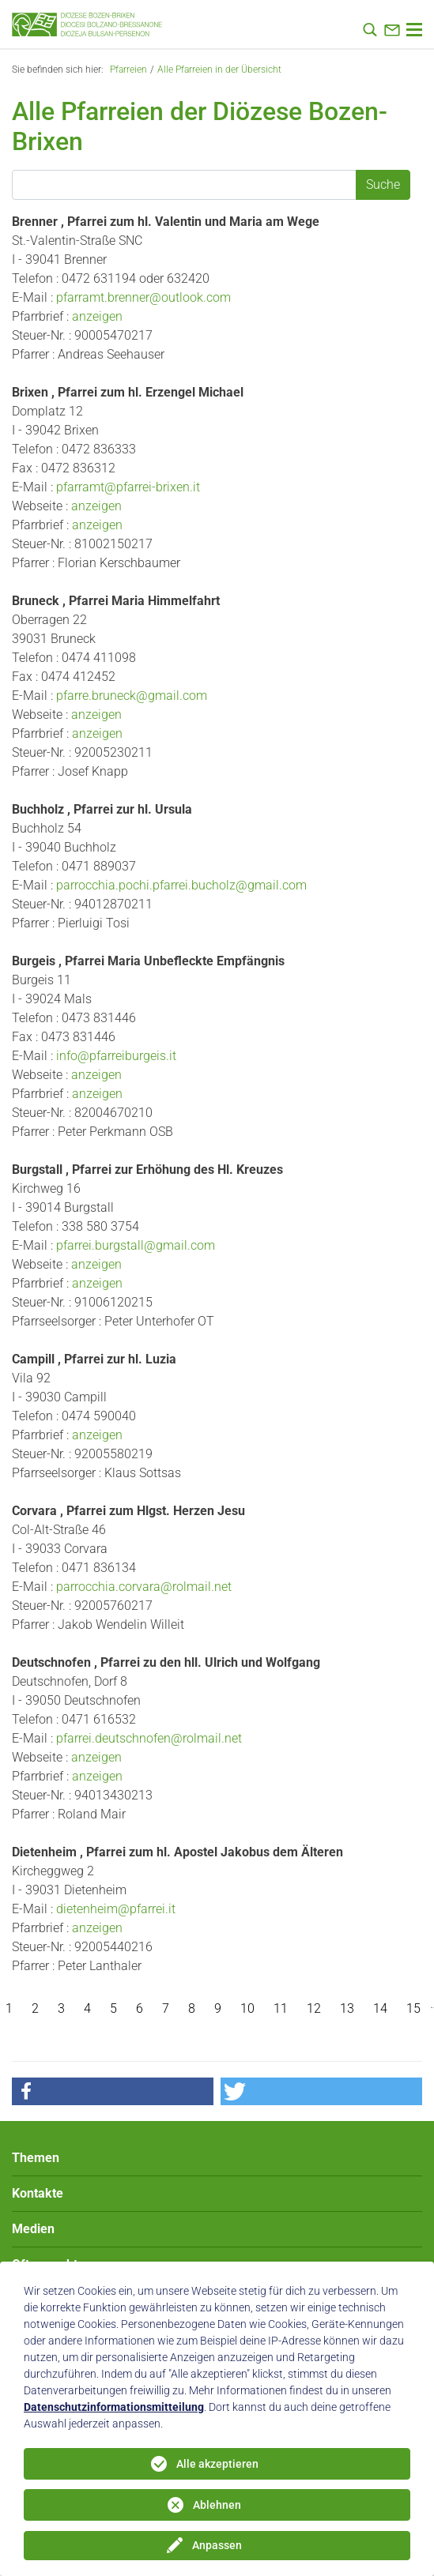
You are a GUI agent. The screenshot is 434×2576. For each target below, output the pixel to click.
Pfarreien (128, 69)
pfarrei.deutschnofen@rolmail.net (149, 1738)
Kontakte (37, 2193)
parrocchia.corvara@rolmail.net (144, 1586)
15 (413, 2008)
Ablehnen (217, 2505)
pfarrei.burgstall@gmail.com (135, 1245)
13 (347, 2008)
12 (314, 2008)
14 (380, 2008)
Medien (33, 2228)
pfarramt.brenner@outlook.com (143, 297)
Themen (35, 2157)
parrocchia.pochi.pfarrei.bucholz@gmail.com (181, 885)
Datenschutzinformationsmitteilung (114, 2407)
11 (281, 2008)
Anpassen (217, 2545)
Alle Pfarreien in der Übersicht (219, 69)
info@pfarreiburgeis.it (116, 1055)
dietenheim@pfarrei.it (115, 1908)
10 (247, 2008)
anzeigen (97, 316)
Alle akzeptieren (217, 2464)
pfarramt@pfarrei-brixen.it (128, 487)
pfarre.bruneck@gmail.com (131, 695)
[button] (112, 2091)
